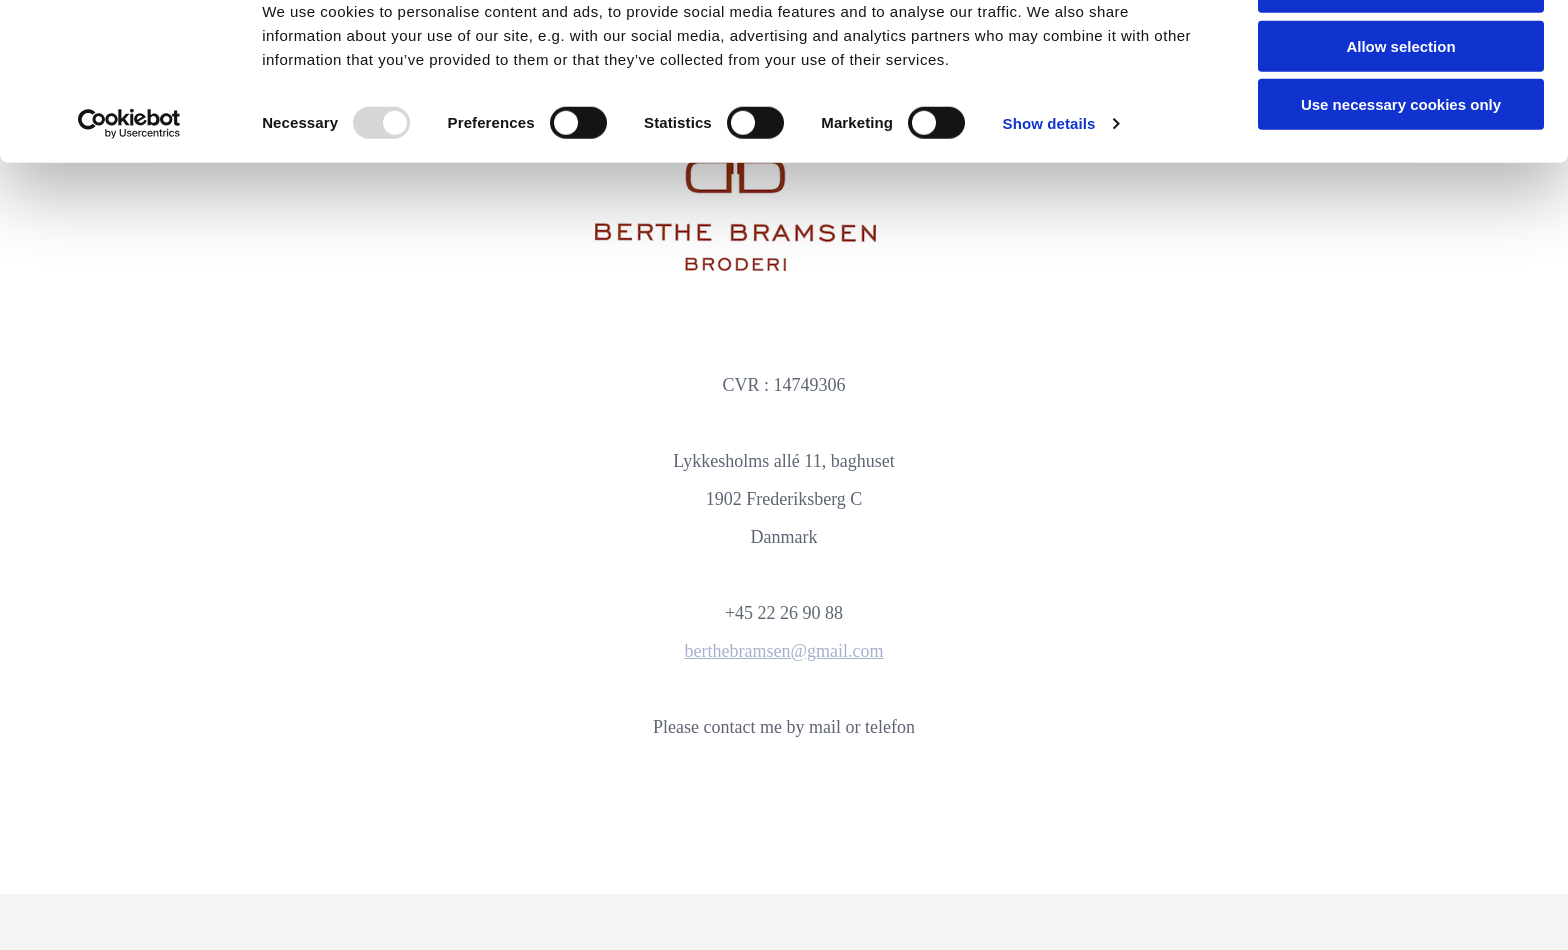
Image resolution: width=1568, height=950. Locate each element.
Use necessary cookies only (1401, 166)
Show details (1049, 185)
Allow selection (1400, 108)
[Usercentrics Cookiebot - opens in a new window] (129, 186)
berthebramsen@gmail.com (783, 651)
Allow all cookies (1401, 49)
